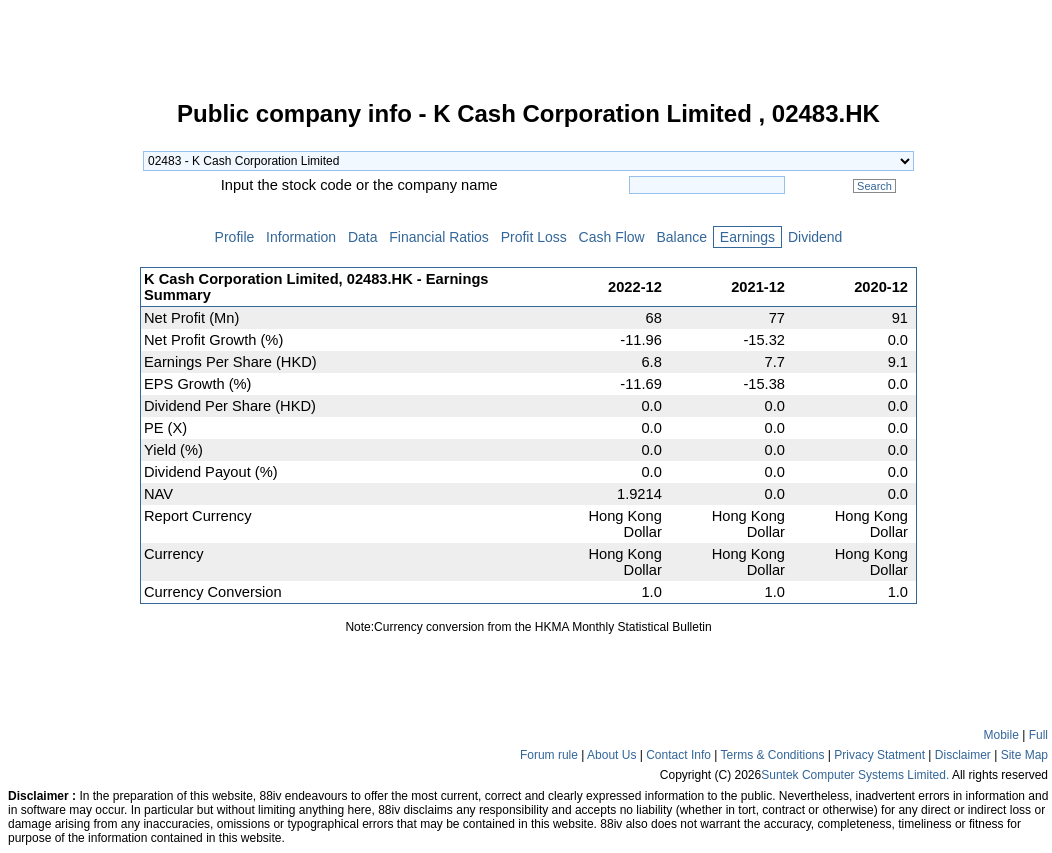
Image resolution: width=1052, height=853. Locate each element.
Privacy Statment (879, 755)
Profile (234, 237)
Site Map (1024, 755)
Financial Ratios (438, 237)
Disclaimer (963, 755)
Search (874, 186)
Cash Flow (612, 237)
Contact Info (678, 755)
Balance (682, 237)
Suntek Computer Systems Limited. (855, 775)
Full (1038, 735)
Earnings (747, 237)
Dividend (815, 237)
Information (301, 237)
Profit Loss (534, 237)
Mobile (1001, 735)
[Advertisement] (70, 404)
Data (362, 237)
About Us (611, 755)
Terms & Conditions (772, 755)
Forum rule (549, 755)
